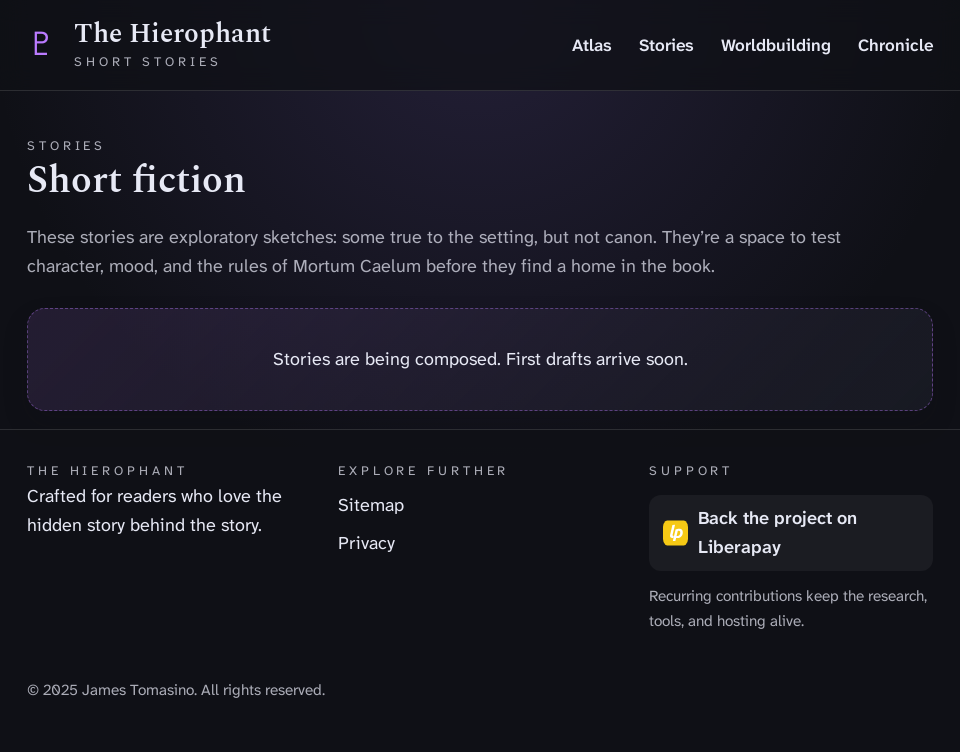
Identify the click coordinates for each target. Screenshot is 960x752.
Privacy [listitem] (366, 543)
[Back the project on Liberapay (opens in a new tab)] (791, 533)
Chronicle (895, 45)
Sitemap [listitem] (371, 505)
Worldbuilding (776, 45)
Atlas (592, 45)
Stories (666, 45)
